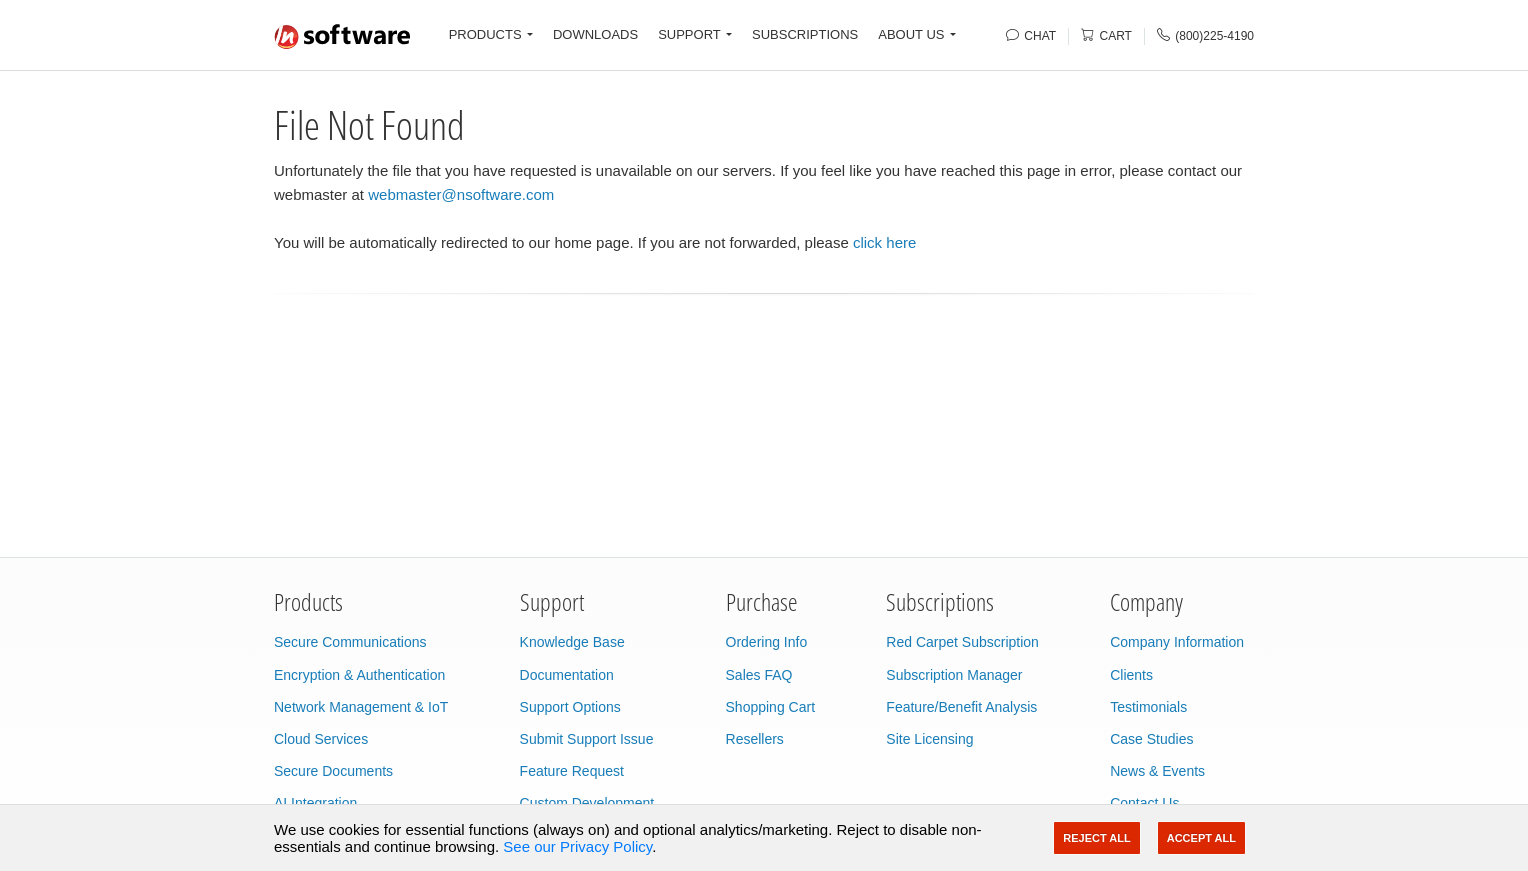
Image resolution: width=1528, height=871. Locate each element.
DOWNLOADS (595, 34)
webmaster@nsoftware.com (461, 194)
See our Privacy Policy (577, 846)
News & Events (1157, 771)
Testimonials (1148, 707)
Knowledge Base (572, 642)
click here (884, 242)
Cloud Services (321, 739)
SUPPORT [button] (689, 34)
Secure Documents (333, 771)
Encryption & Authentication (359, 675)
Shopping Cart (771, 707)
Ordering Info (767, 642)
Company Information (1177, 642)
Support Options (570, 707)
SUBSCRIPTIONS (805, 34)
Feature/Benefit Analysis (961, 707)
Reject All (1096, 838)
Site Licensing (929, 739)
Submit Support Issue (587, 739)
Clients (1131, 675)
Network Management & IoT (361, 707)
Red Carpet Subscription (962, 642)
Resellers (755, 739)
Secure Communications (350, 642)
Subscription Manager (954, 675)
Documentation (567, 675)
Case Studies (1151, 739)
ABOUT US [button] (911, 34)
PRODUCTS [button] (485, 34)
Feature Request (572, 771)
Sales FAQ (759, 675)
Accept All (1201, 838)
